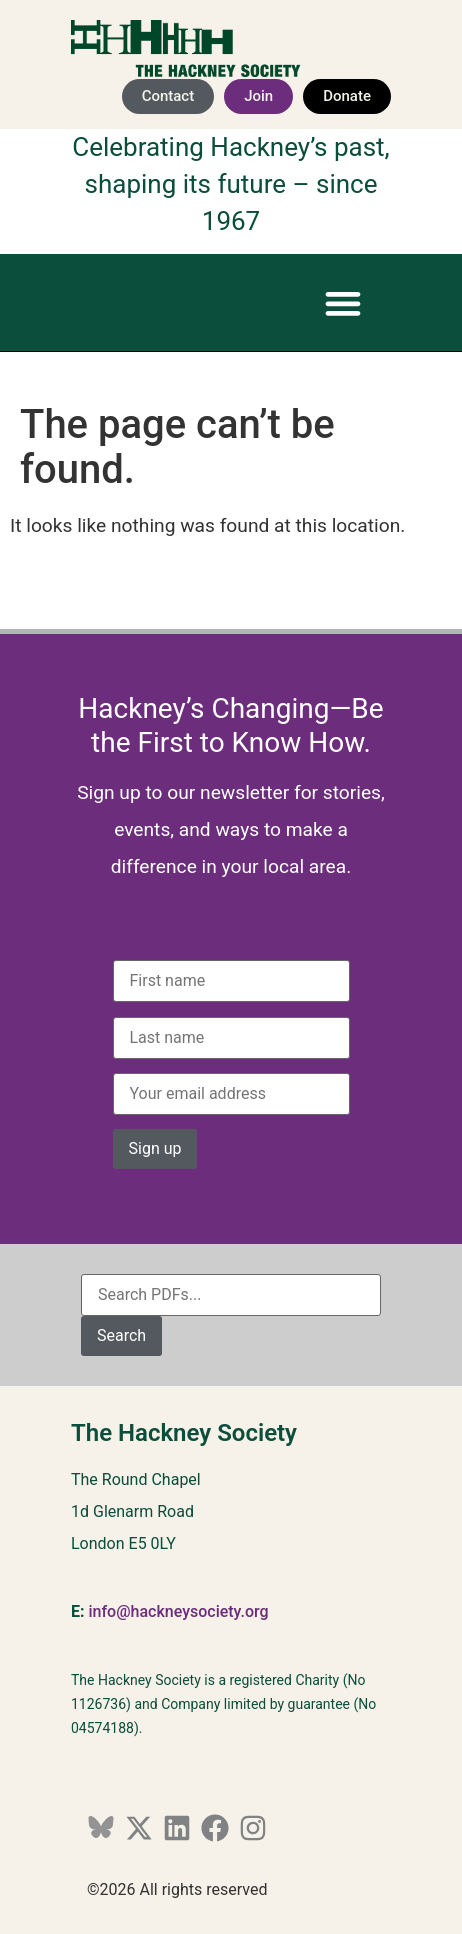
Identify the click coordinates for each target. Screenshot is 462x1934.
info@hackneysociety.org (178, 1611)
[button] (342, 302)
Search (121, 1335)
